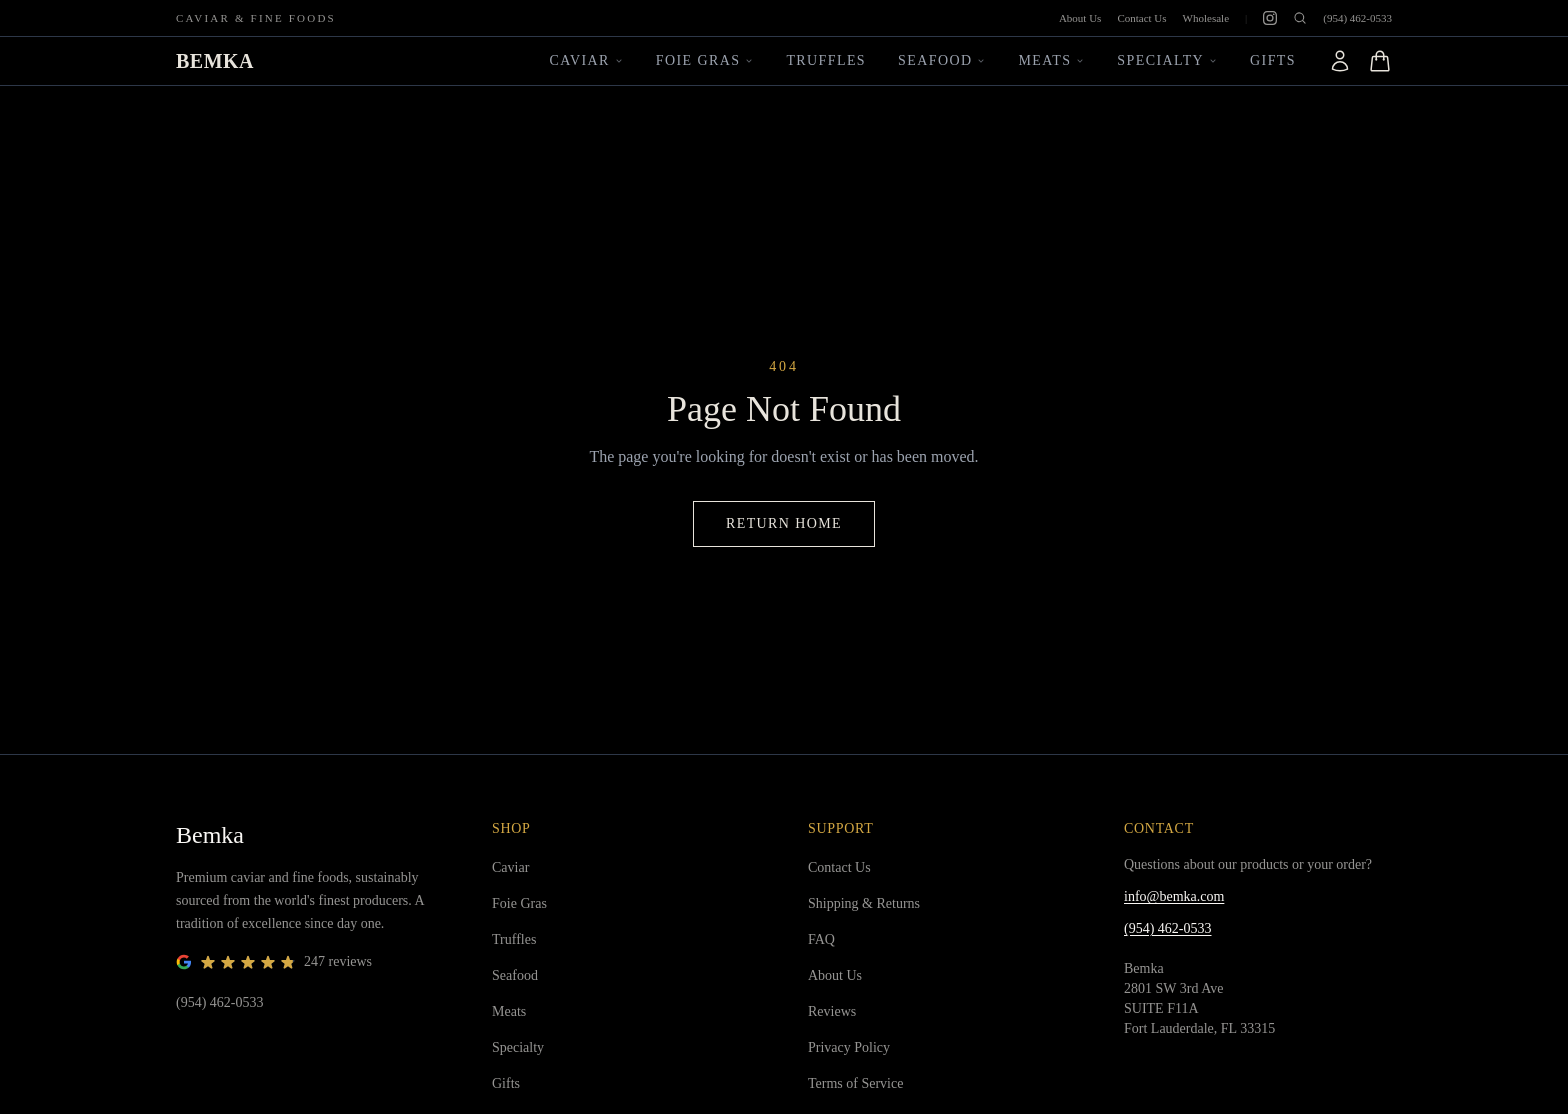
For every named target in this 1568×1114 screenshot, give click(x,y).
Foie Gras (705, 60)
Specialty (1167, 60)
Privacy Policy (849, 1047)
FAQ (821, 939)
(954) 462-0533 (1357, 18)
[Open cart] (1380, 61)
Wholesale (1206, 18)
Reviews (832, 1011)
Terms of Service (855, 1083)
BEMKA (215, 61)
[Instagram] (1270, 18)
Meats (1051, 60)
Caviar (587, 60)
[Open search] (1300, 18)
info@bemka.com (1174, 896)
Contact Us (1141, 18)
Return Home (784, 523)
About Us (1080, 18)
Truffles (826, 60)
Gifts (1273, 60)
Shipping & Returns (864, 903)
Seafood (942, 60)
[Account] (1340, 61)
